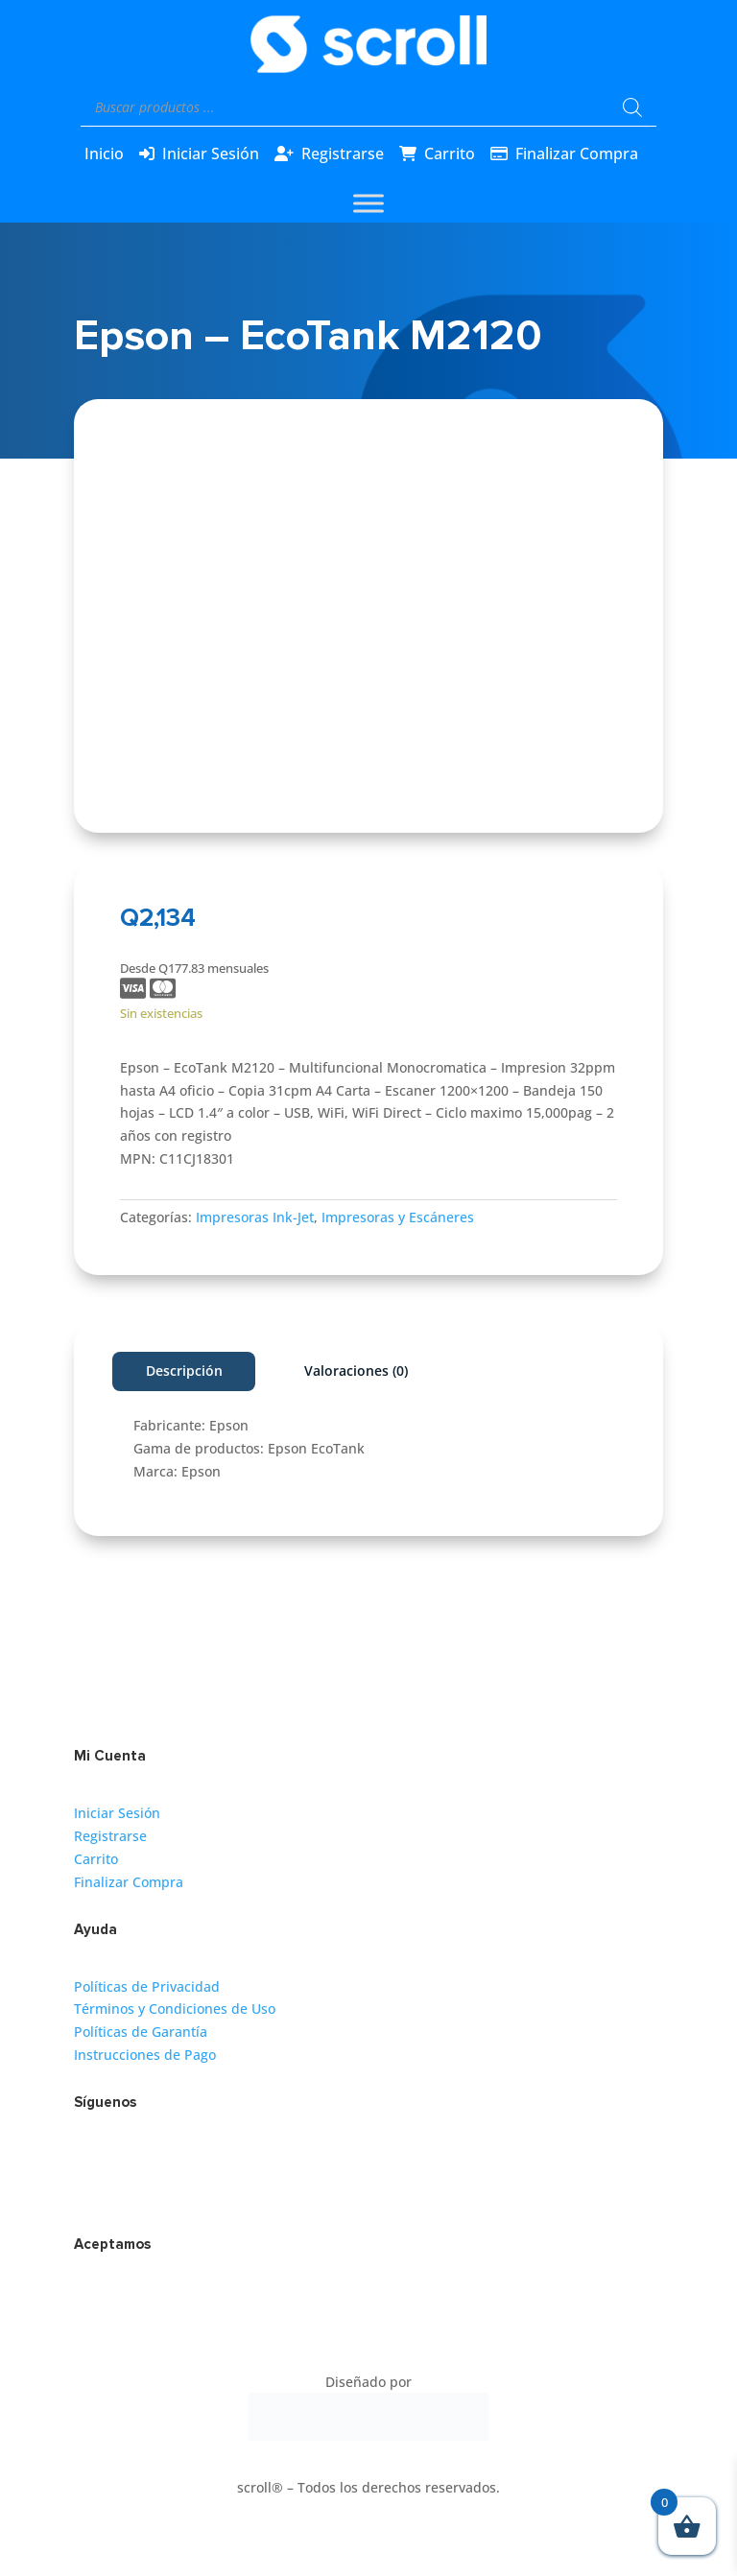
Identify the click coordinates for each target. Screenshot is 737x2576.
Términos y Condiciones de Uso (174, 2008)
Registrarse (342, 153)
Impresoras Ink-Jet (255, 1217)
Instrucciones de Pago (145, 2054)
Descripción (184, 1370)
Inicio (104, 153)
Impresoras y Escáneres (397, 1217)
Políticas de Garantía (140, 2031)
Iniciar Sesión (210, 153)
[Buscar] (632, 107)
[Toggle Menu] (368, 203)
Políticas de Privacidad (147, 1986)
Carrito (449, 153)
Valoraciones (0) (356, 1370)
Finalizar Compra (576, 153)
